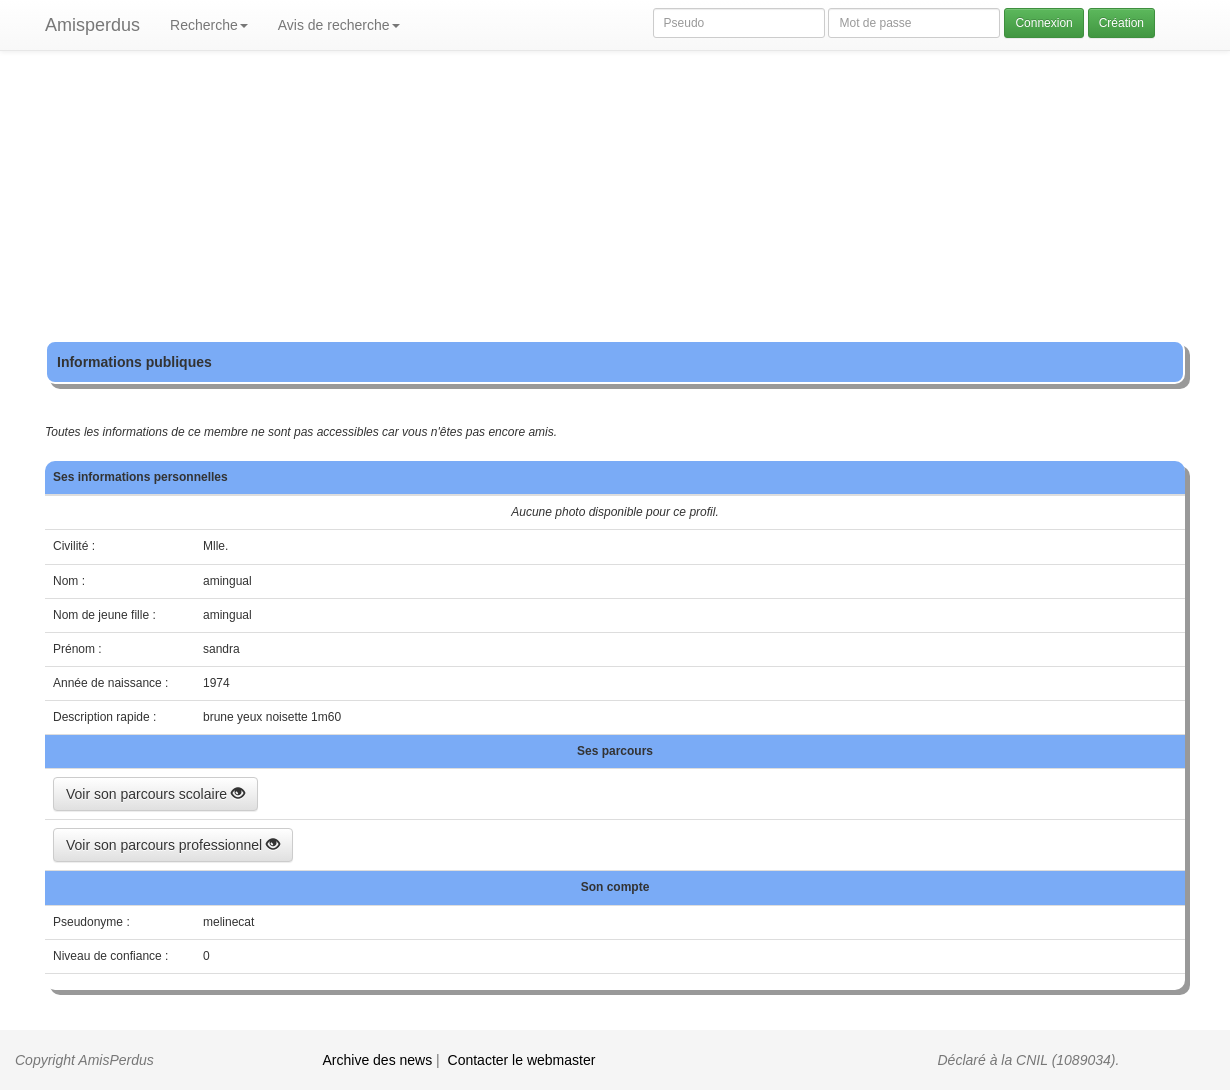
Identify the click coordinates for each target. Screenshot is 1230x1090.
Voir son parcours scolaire (155, 794)
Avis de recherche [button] (339, 25)
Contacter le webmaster (522, 1060)
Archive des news (378, 1060)
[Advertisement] (615, 200)
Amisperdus (92, 25)
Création (1121, 23)
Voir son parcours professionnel (173, 845)
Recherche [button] (209, 25)
